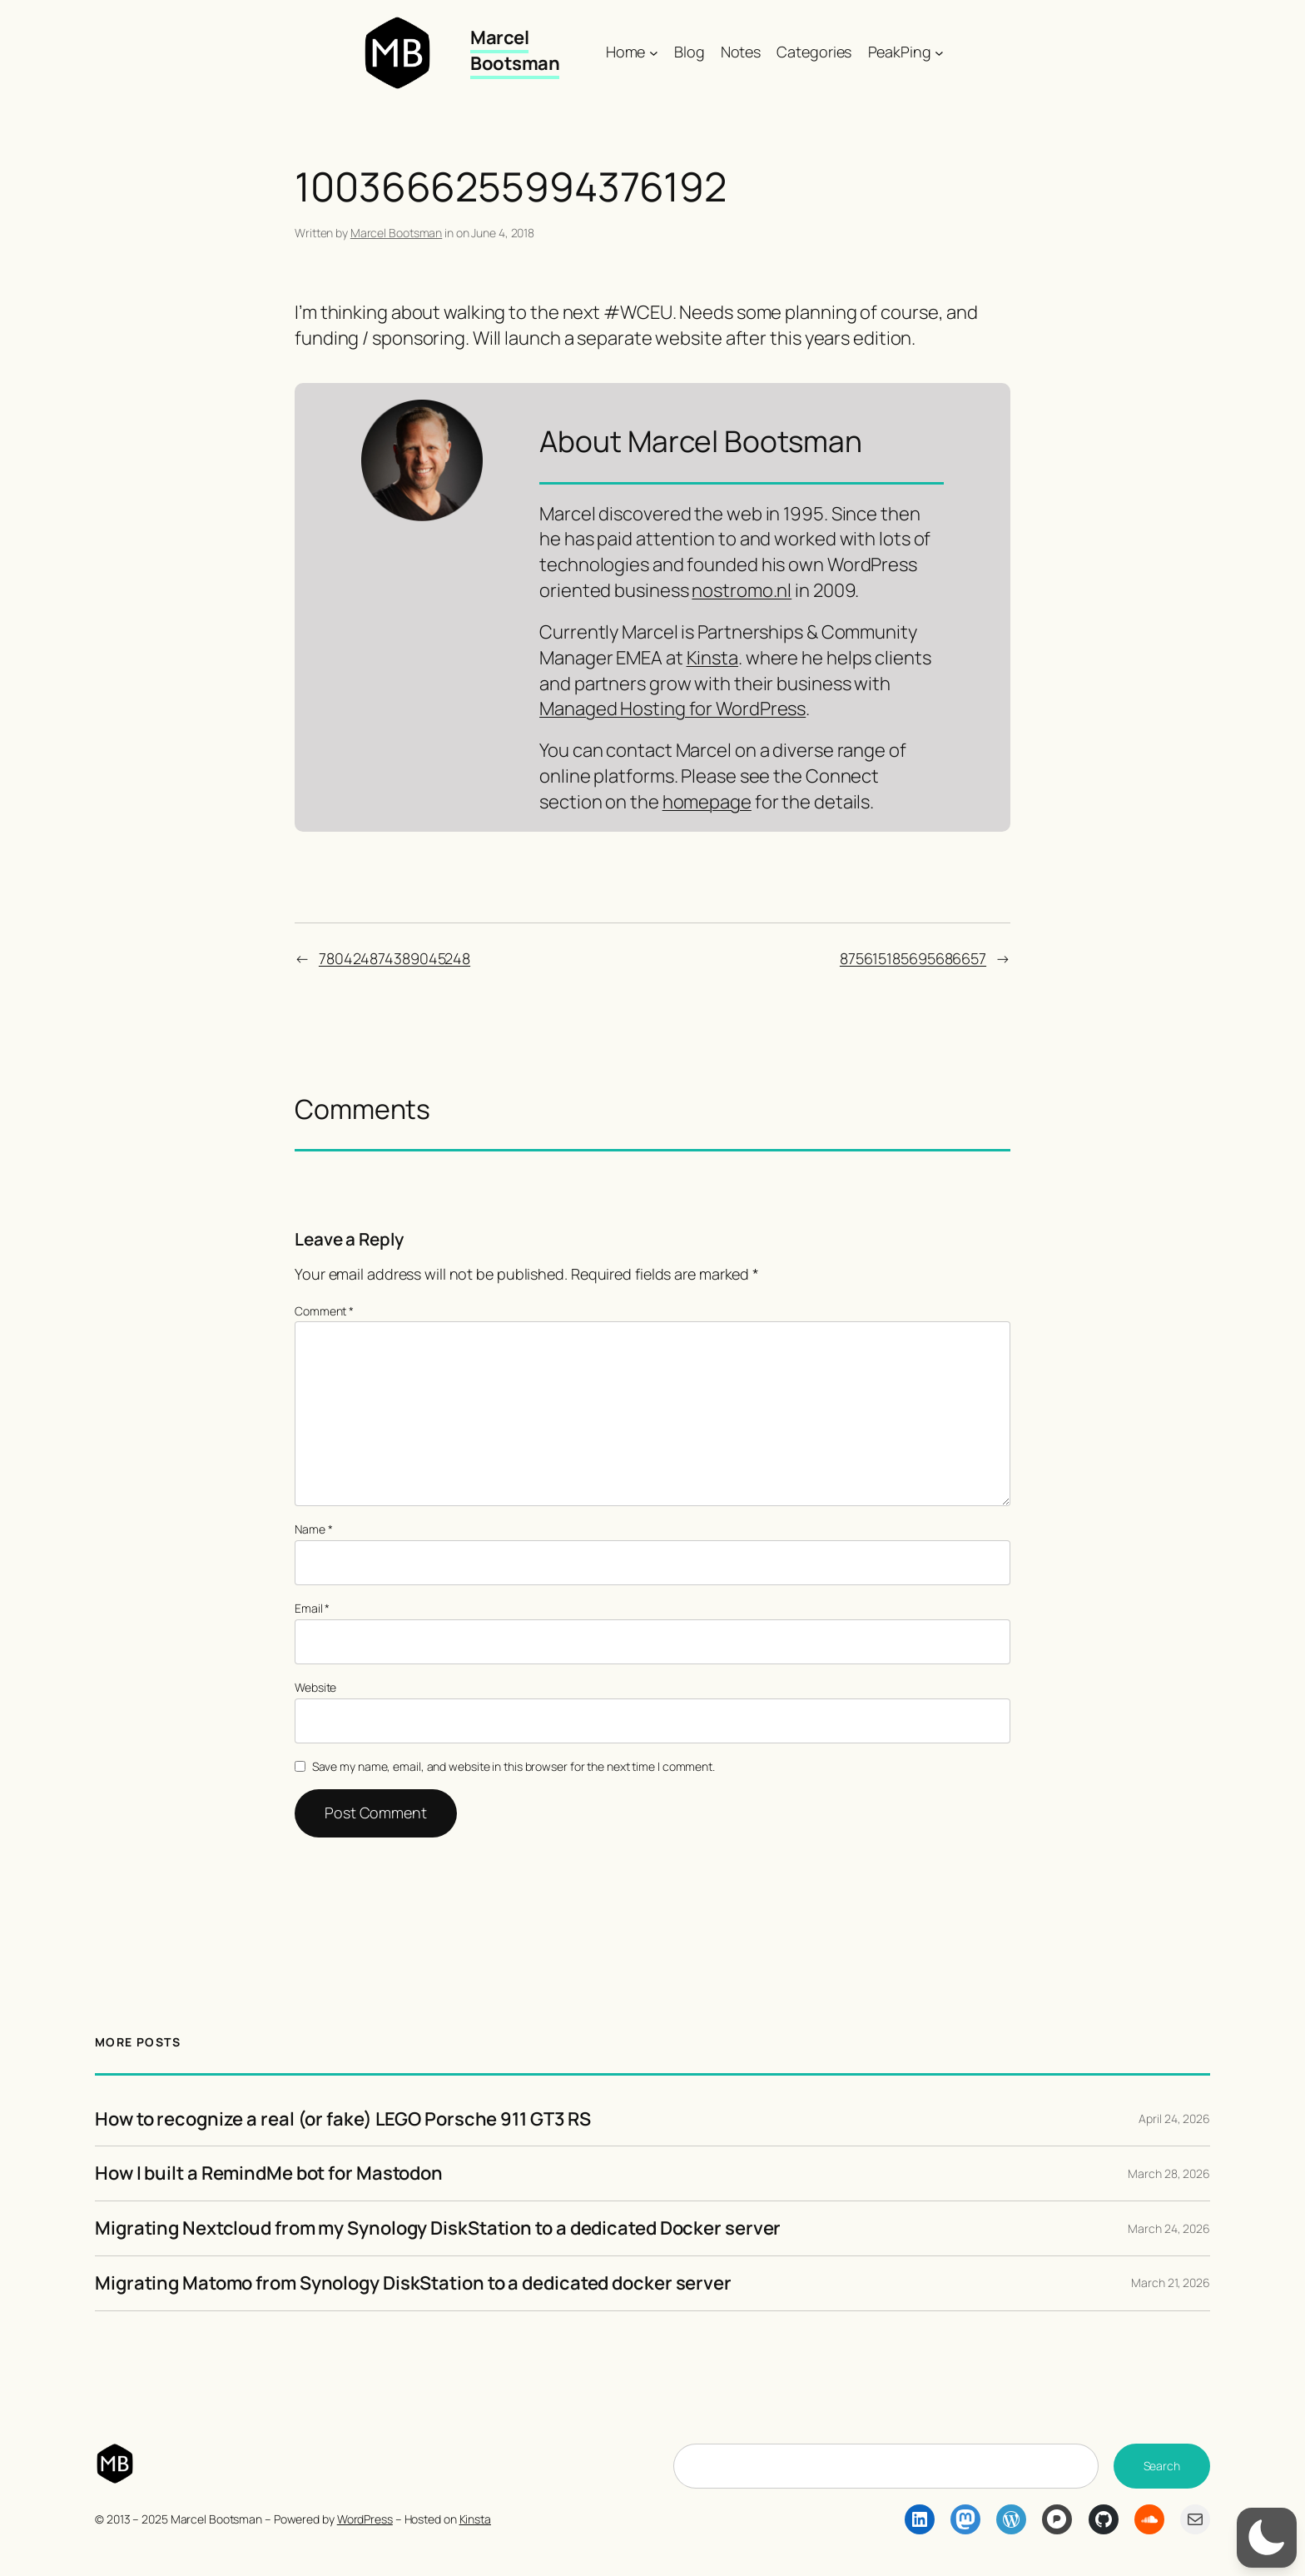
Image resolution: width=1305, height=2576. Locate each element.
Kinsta (712, 657)
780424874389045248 (394, 958)
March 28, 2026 (1169, 2173)
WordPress (365, 2519)
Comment (324, 1311)
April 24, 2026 (1174, 2118)
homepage (707, 801)
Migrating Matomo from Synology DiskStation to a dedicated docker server (413, 2283)
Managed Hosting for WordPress (672, 708)
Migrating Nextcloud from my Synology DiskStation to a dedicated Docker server (438, 2228)
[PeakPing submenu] (939, 52)
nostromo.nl (741, 590)
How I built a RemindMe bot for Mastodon (269, 2173)
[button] (1267, 2538)
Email (312, 1608)
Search (1162, 2466)
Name (313, 1529)
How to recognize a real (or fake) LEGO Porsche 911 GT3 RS (343, 2119)
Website (315, 1687)
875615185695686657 (913, 958)
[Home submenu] (653, 52)
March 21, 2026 (1170, 2282)
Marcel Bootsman (514, 50)
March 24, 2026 (1169, 2228)
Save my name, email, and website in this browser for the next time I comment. (513, 1766)
